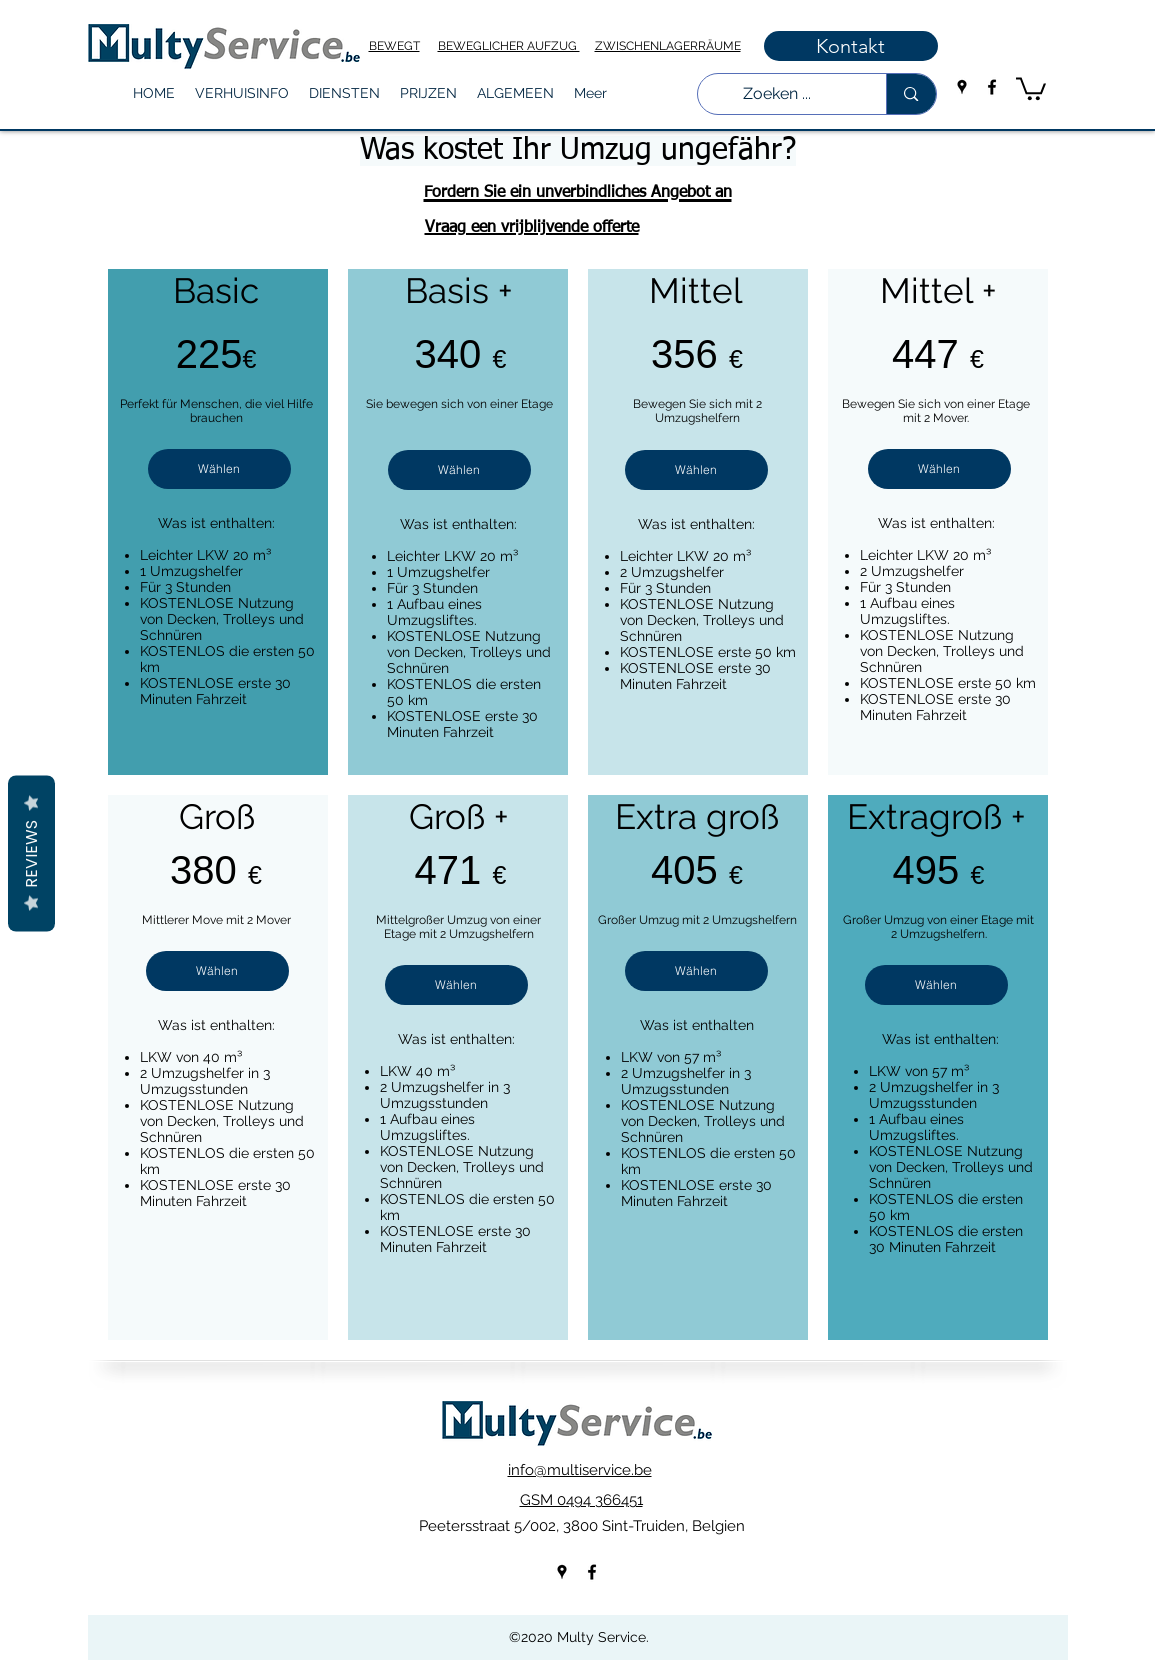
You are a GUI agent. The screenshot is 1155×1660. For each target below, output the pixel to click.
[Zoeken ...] (777, 94)
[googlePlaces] (962, 87)
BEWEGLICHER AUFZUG (509, 46)
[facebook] (992, 87)
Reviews (31, 854)
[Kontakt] (851, 46)
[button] (242, 93)
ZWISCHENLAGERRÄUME (668, 46)
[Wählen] (219, 469)
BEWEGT (394, 46)
